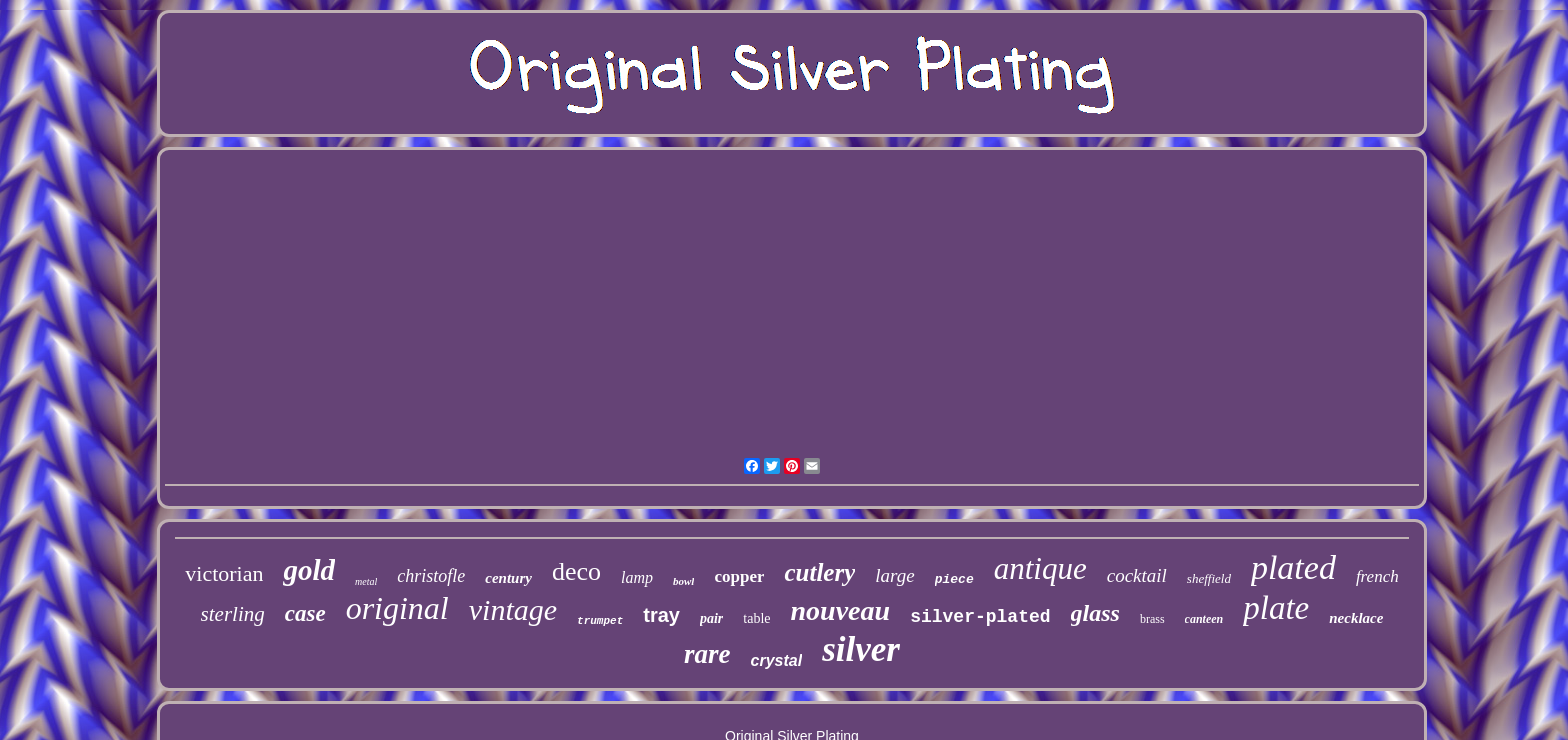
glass (1095, 613)
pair (711, 618)
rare (707, 654)
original (397, 608)
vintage (513, 609)
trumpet (600, 621)
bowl (683, 581)
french (1377, 576)
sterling (233, 614)
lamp (637, 577)
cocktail (1137, 575)
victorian (224, 573)
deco (576, 571)
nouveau (841, 610)
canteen (1204, 619)
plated (1293, 567)
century (508, 578)
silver (861, 649)
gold (309, 570)
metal (366, 581)
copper (739, 576)
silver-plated (980, 617)
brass (1152, 619)
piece (954, 579)
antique (1040, 568)
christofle (431, 576)
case (305, 613)
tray (661, 615)
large (894, 575)
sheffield (1209, 578)
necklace (1356, 618)
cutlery (819, 572)
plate (1276, 608)
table (756, 618)
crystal (777, 660)
